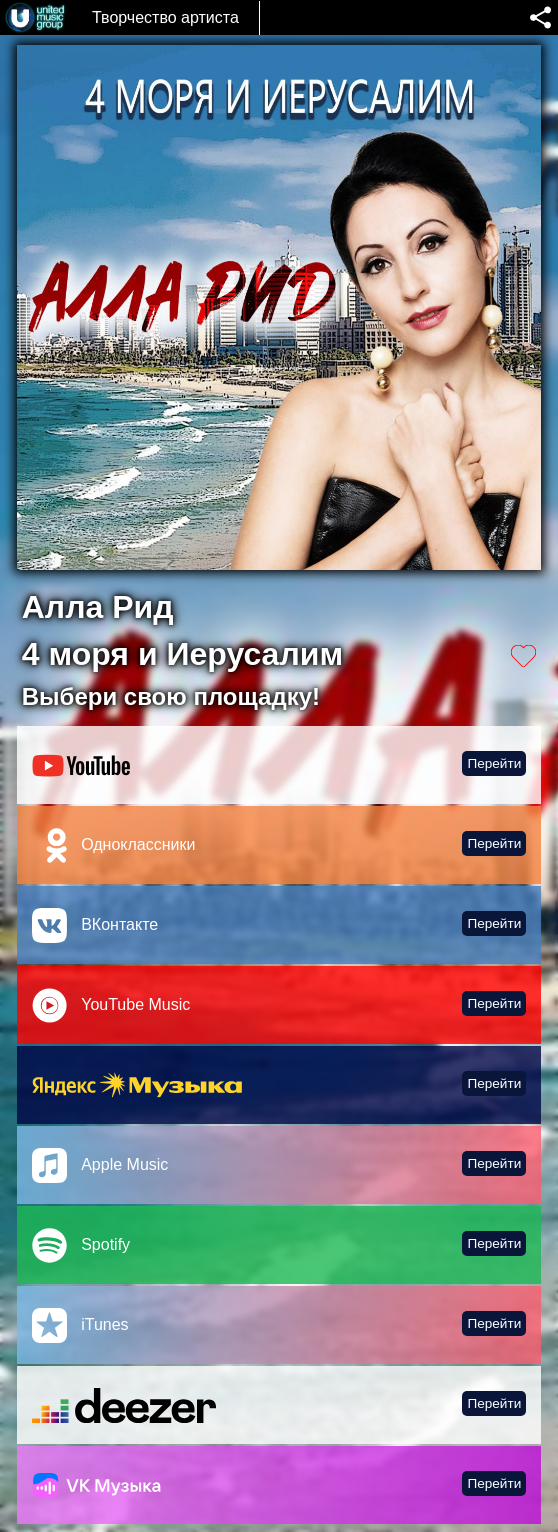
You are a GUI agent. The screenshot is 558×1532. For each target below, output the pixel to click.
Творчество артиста (165, 17)
